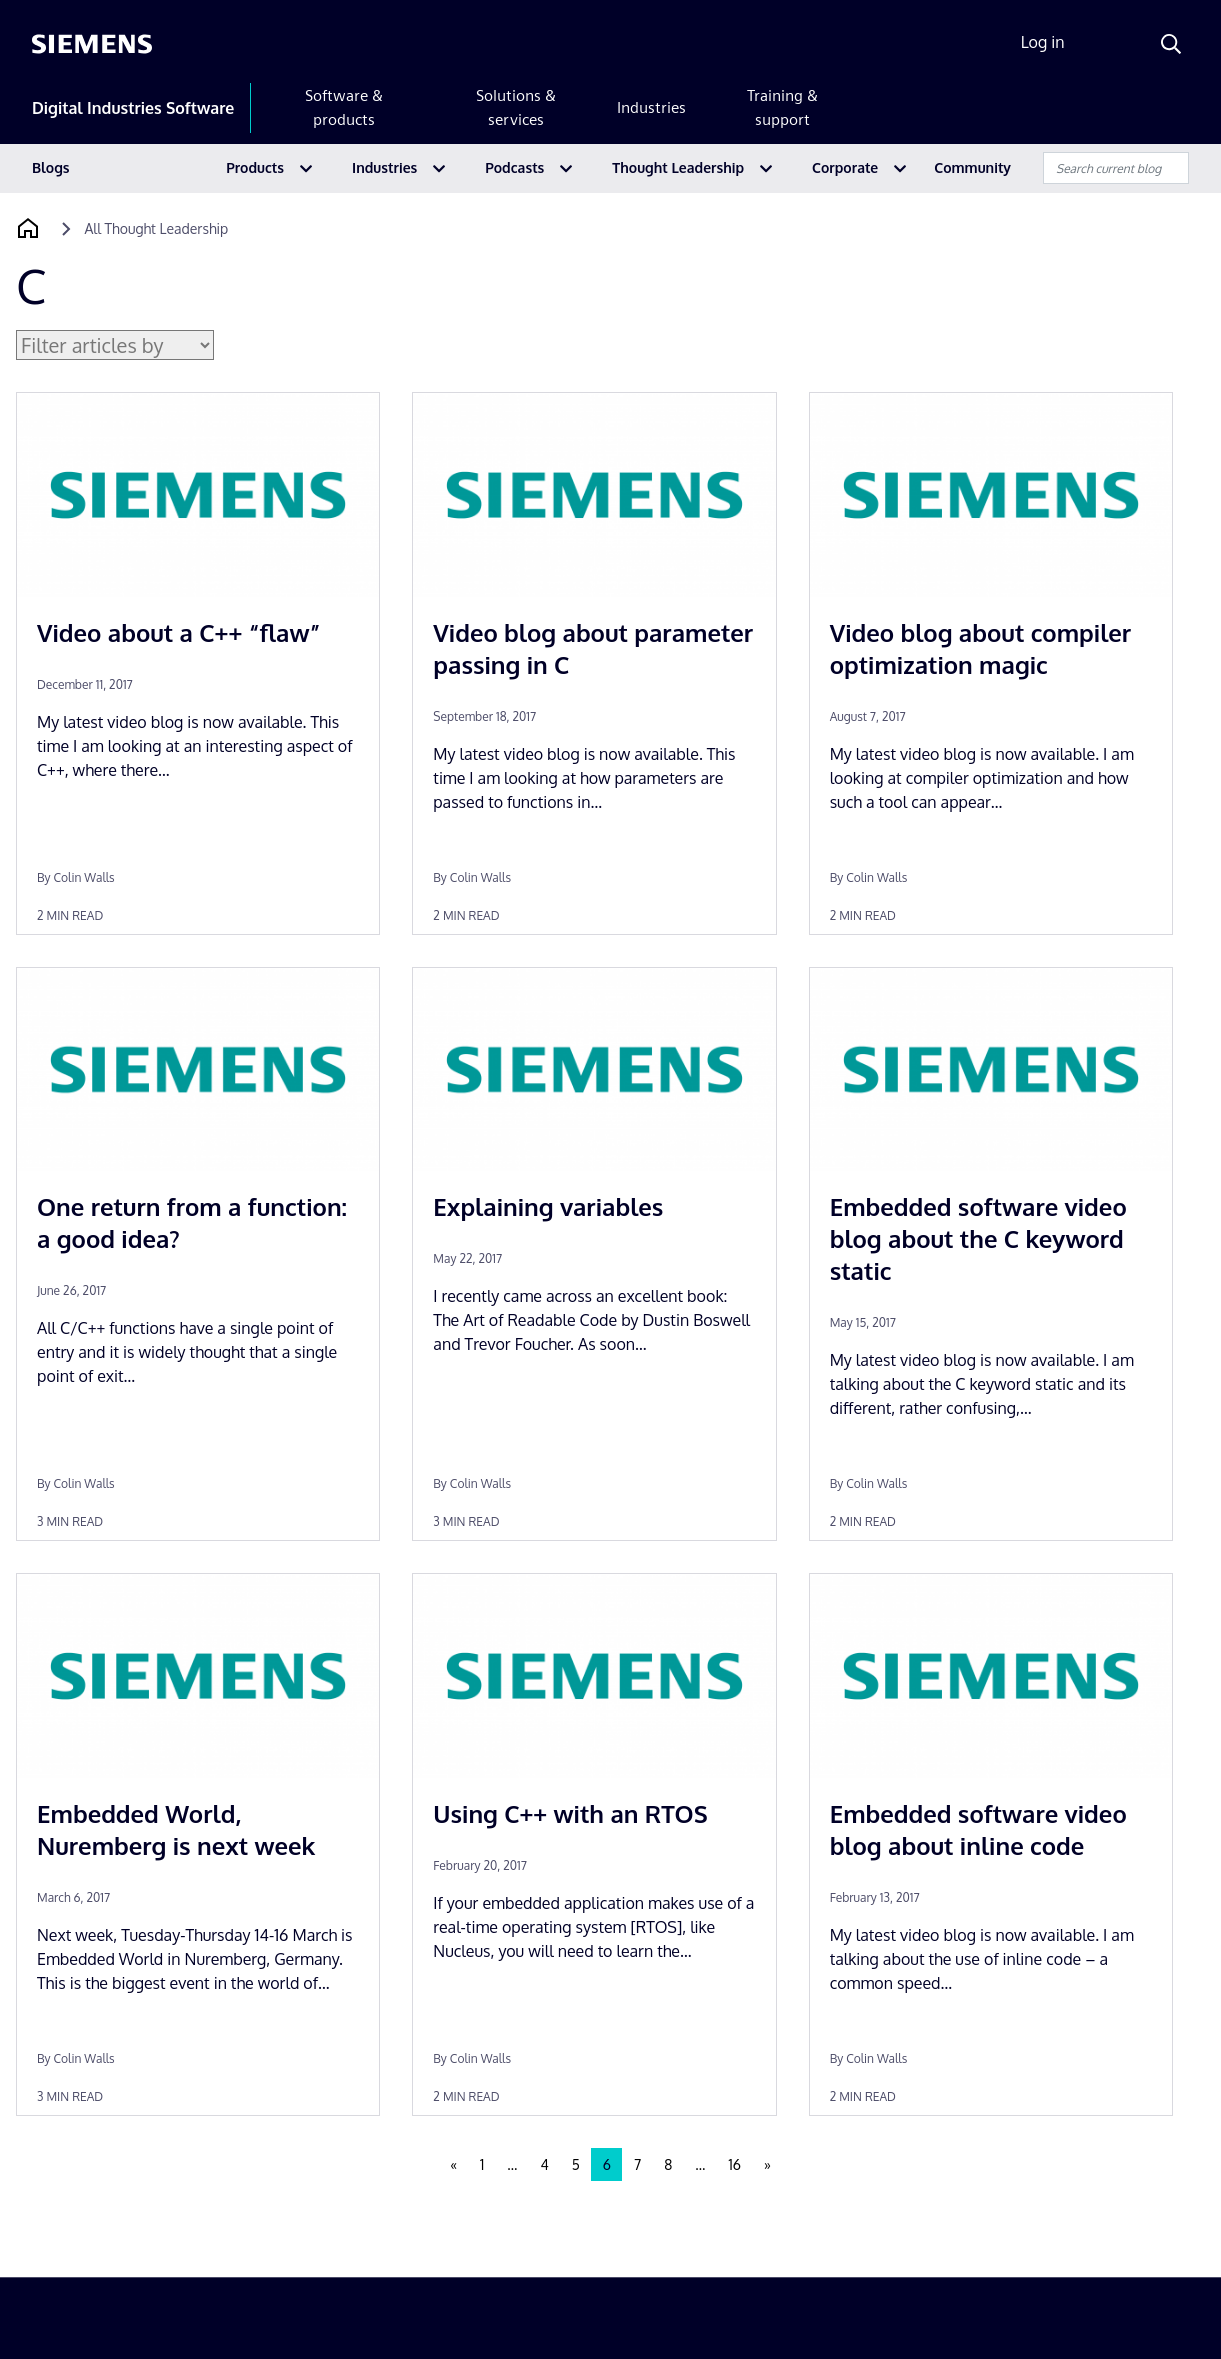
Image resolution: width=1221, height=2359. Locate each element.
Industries (651, 107)
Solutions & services (516, 107)
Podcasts (514, 167)
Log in (1043, 42)
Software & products (344, 107)
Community (972, 167)
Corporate (845, 167)
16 (734, 2164)
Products (255, 167)
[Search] (1171, 44)
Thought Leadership (678, 167)
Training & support (782, 107)
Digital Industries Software (133, 108)
